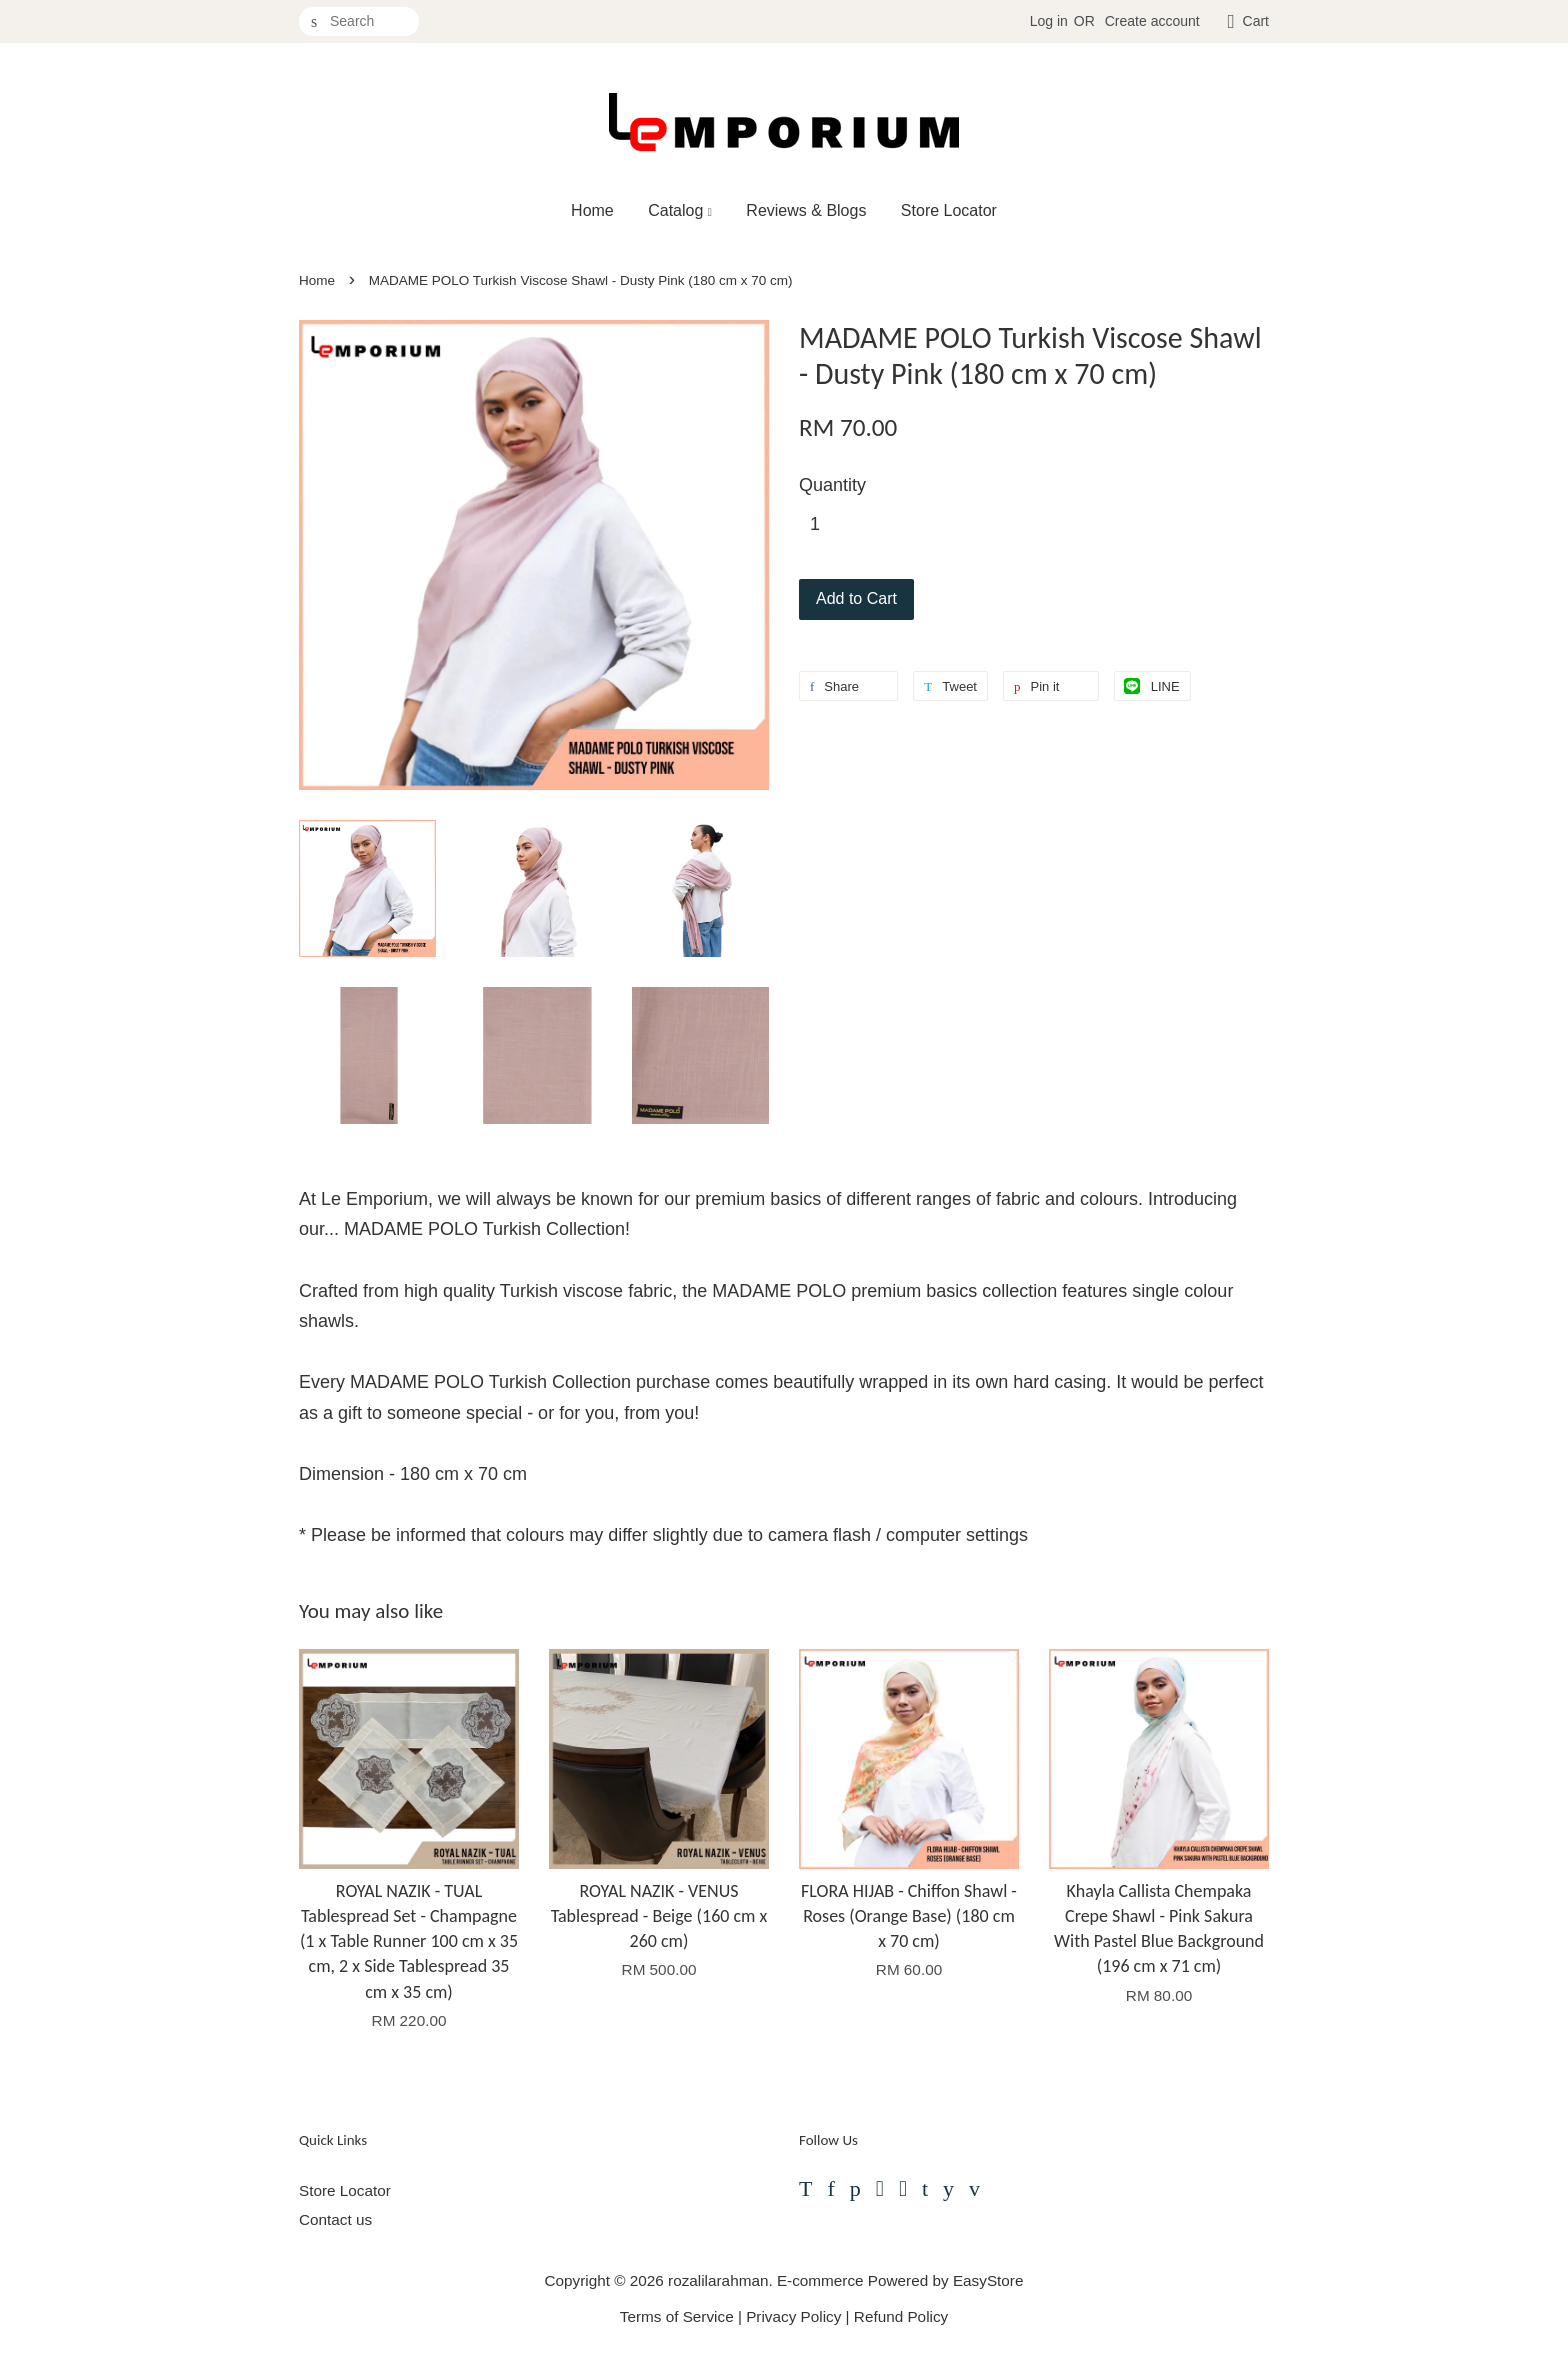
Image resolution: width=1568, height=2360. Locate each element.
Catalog (680, 210)
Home (592, 210)
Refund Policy (901, 2316)
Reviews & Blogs (806, 210)
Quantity (832, 485)
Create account (1152, 21)
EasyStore (988, 2280)
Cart (1256, 21)
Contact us (335, 2219)
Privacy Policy (793, 2316)
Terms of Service (677, 2316)
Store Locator (949, 210)
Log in (1049, 21)
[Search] (359, 21)
